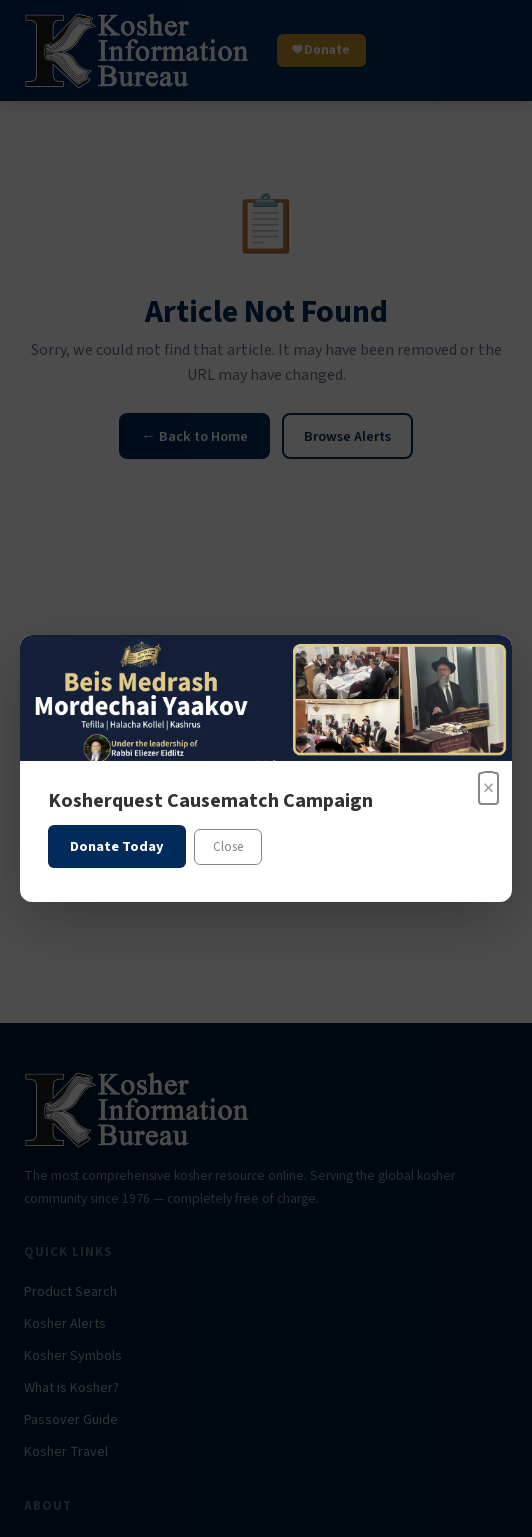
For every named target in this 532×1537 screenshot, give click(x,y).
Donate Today (117, 846)
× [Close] (488, 788)
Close (228, 847)
